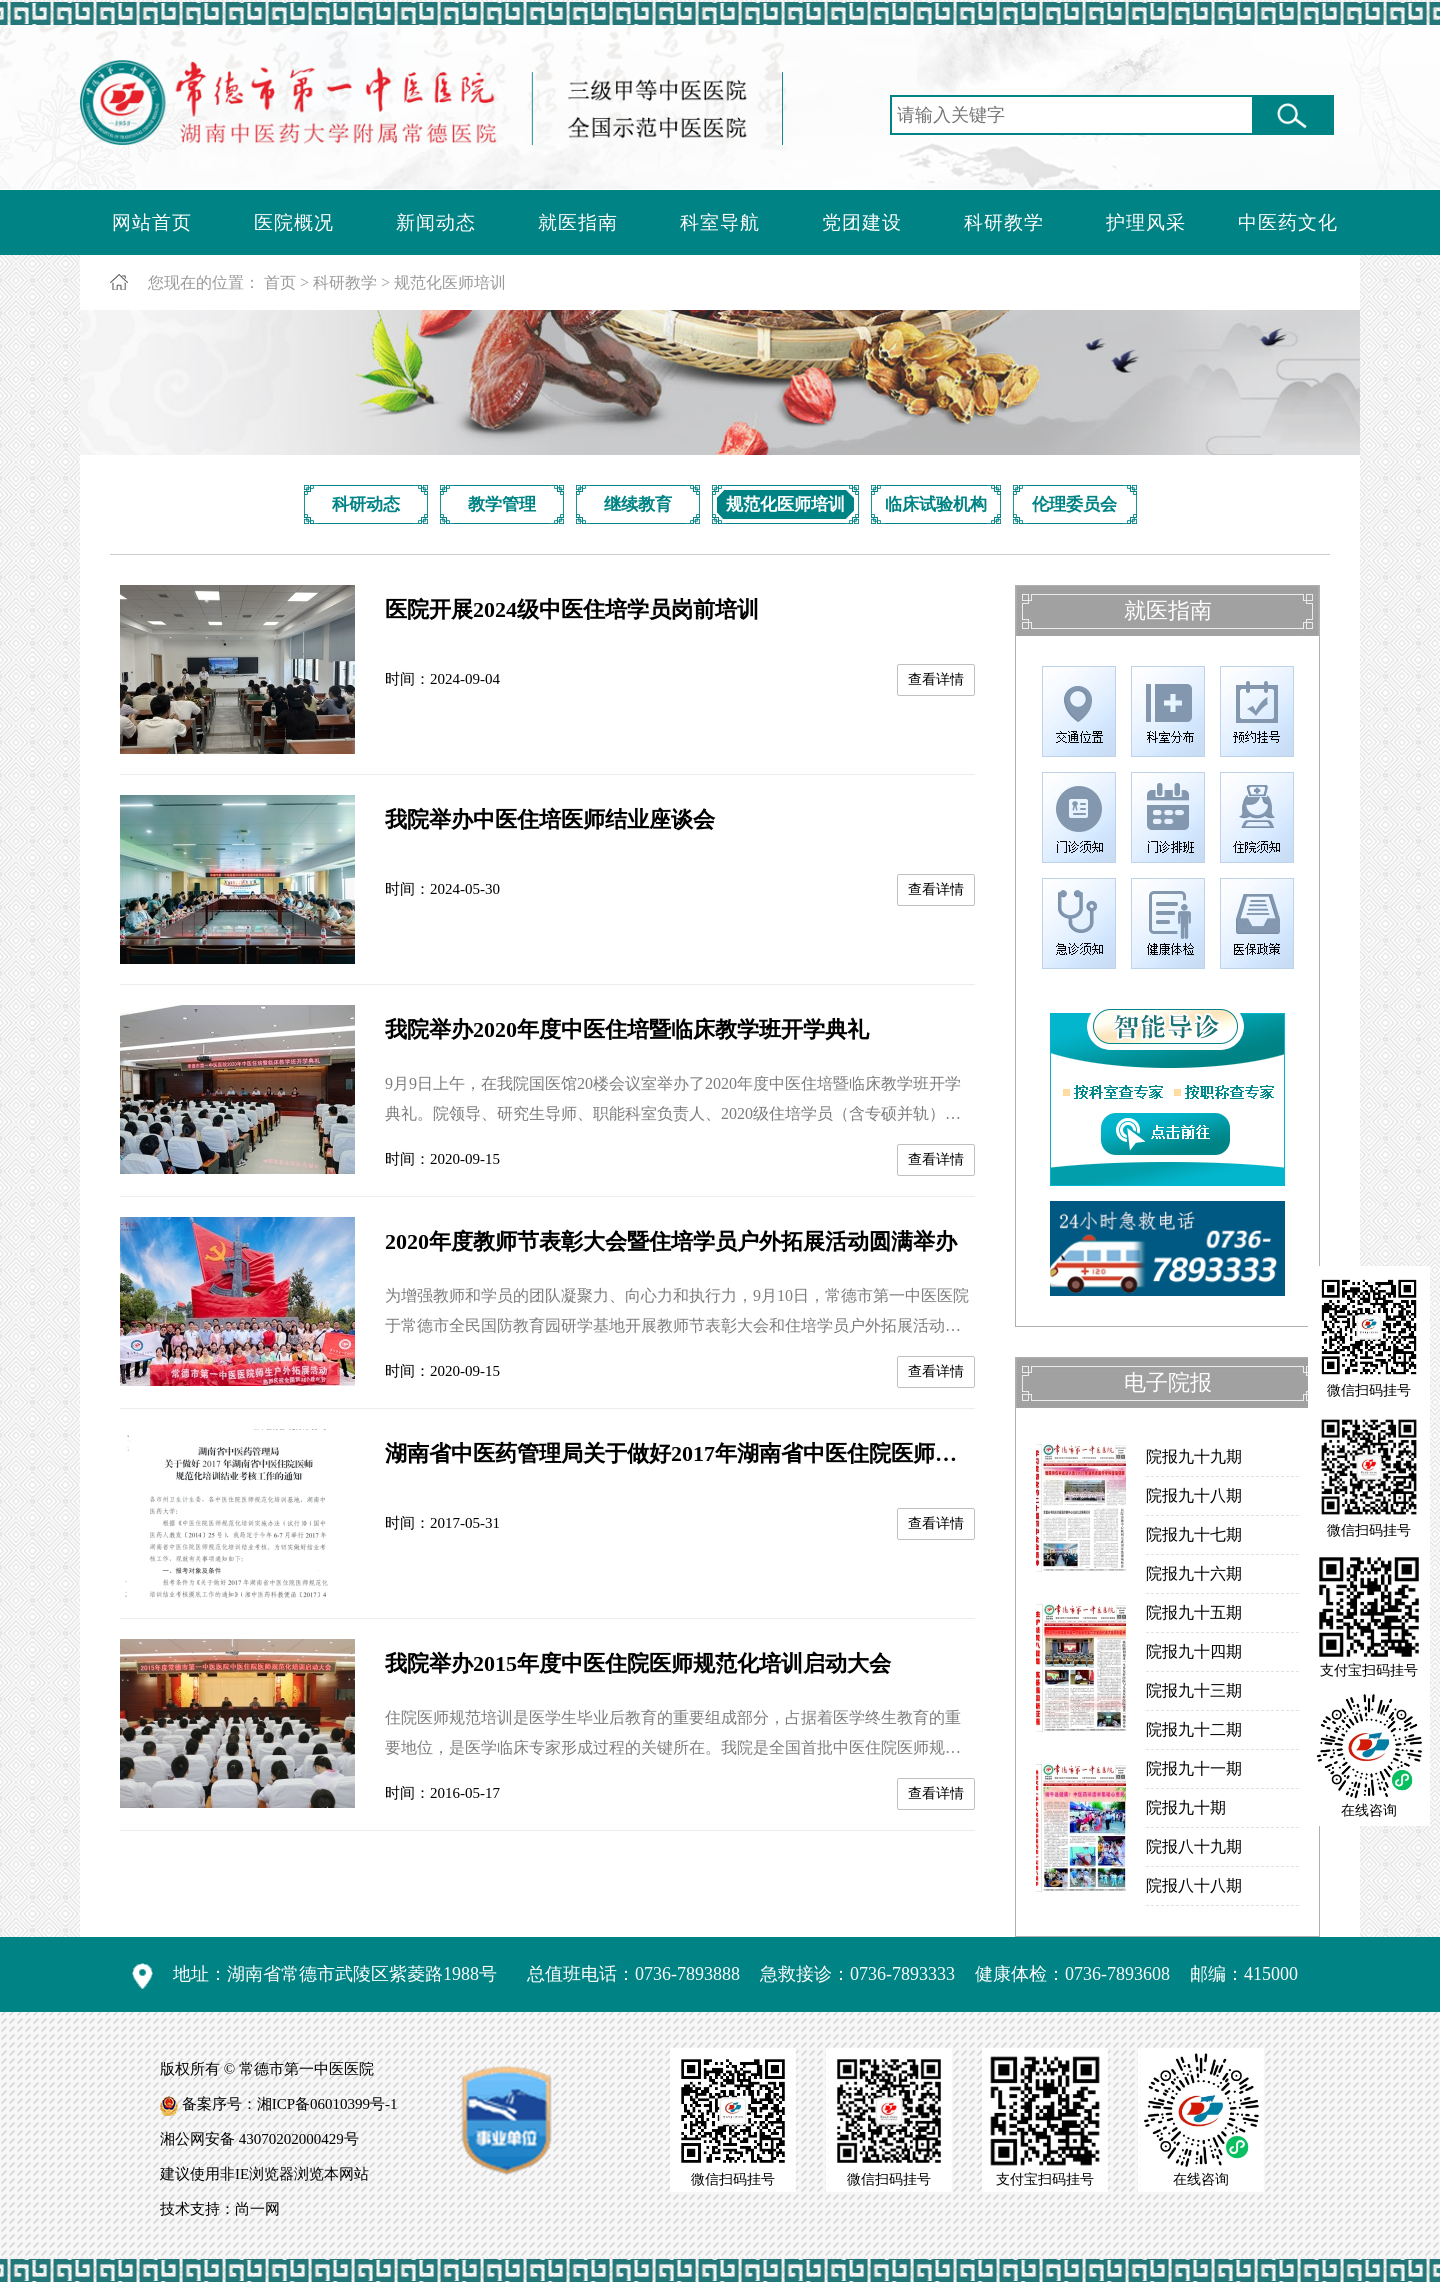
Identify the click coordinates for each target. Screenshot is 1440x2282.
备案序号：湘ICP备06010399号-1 (290, 2104)
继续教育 (638, 504)
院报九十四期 (1194, 1651)
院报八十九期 (1194, 1846)
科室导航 (720, 222)
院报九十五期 (1194, 1612)
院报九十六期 (1194, 1573)
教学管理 (502, 504)
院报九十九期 (1194, 1456)
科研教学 (1004, 222)
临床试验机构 (936, 504)
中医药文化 (1288, 222)
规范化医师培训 (450, 282)
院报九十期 (1186, 1807)
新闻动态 (436, 222)
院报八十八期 (1194, 1885)
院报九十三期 (1194, 1690)
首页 (280, 282)
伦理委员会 (1074, 504)
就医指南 (578, 222)
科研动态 (366, 504)
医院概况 (294, 222)
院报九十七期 (1194, 1534)
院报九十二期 (1194, 1729)
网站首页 (152, 222)
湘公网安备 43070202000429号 (259, 2139)
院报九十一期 (1194, 1768)
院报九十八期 (1194, 1495)
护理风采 (1146, 222)
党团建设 (862, 222)
